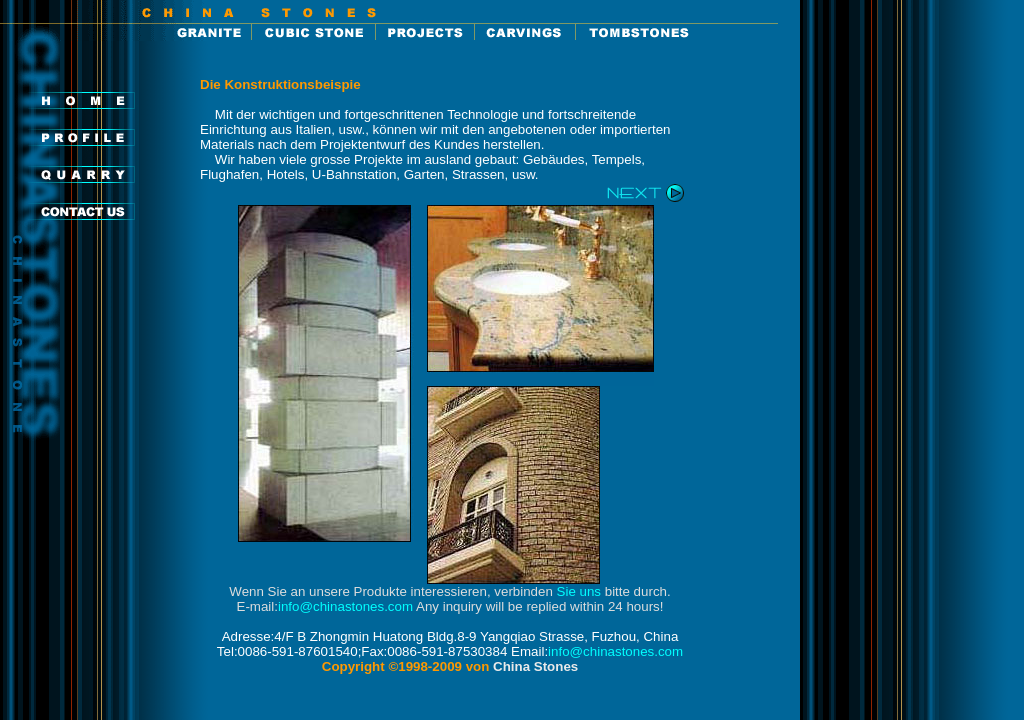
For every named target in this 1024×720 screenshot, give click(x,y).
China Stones (535, 666)
